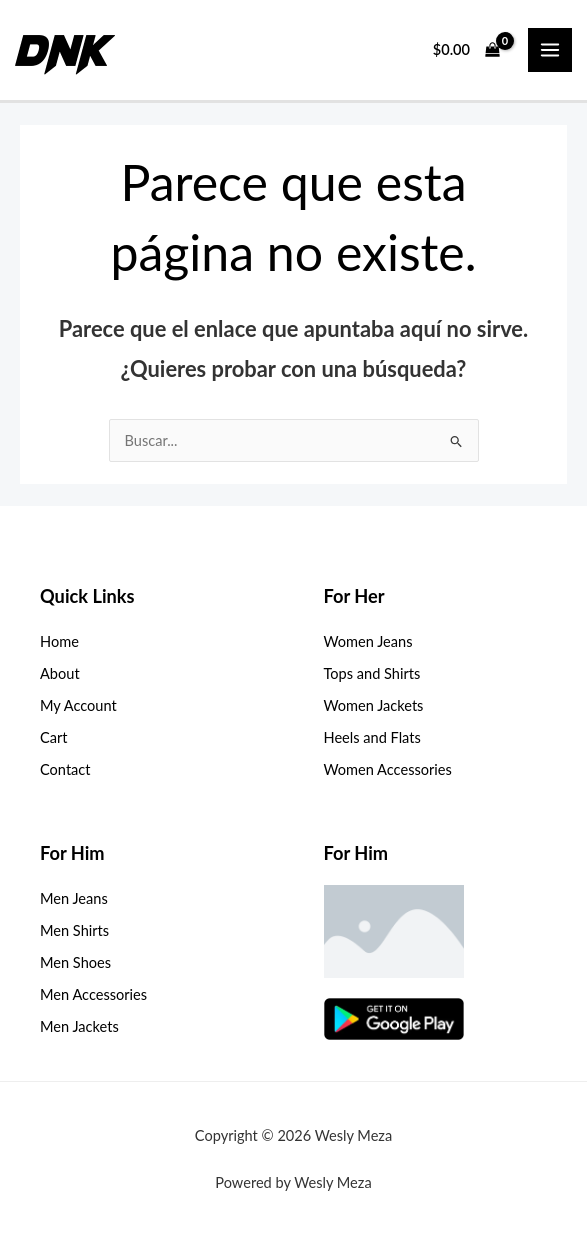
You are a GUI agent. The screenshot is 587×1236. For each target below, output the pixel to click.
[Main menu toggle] (550, 50)
